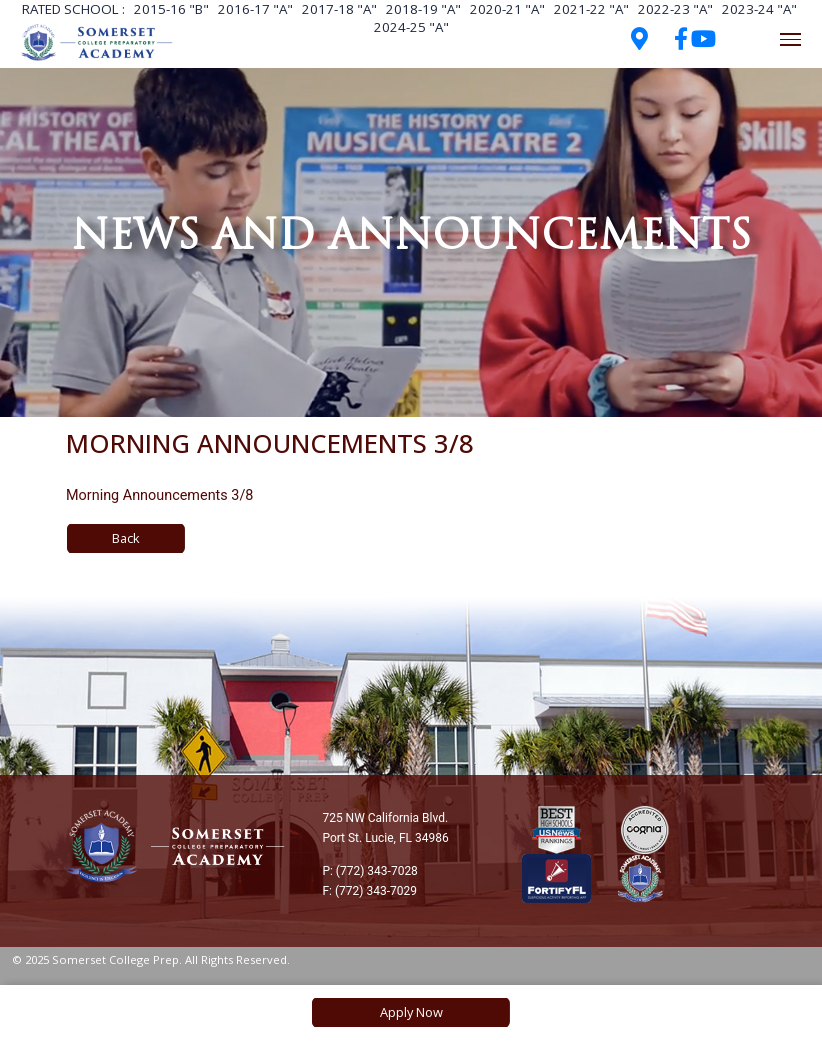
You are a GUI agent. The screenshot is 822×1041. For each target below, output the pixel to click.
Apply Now (411, 1012)
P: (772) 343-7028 (369, 871)
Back (126, 538)
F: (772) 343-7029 (369, 891)
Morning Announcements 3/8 (159, 495)
